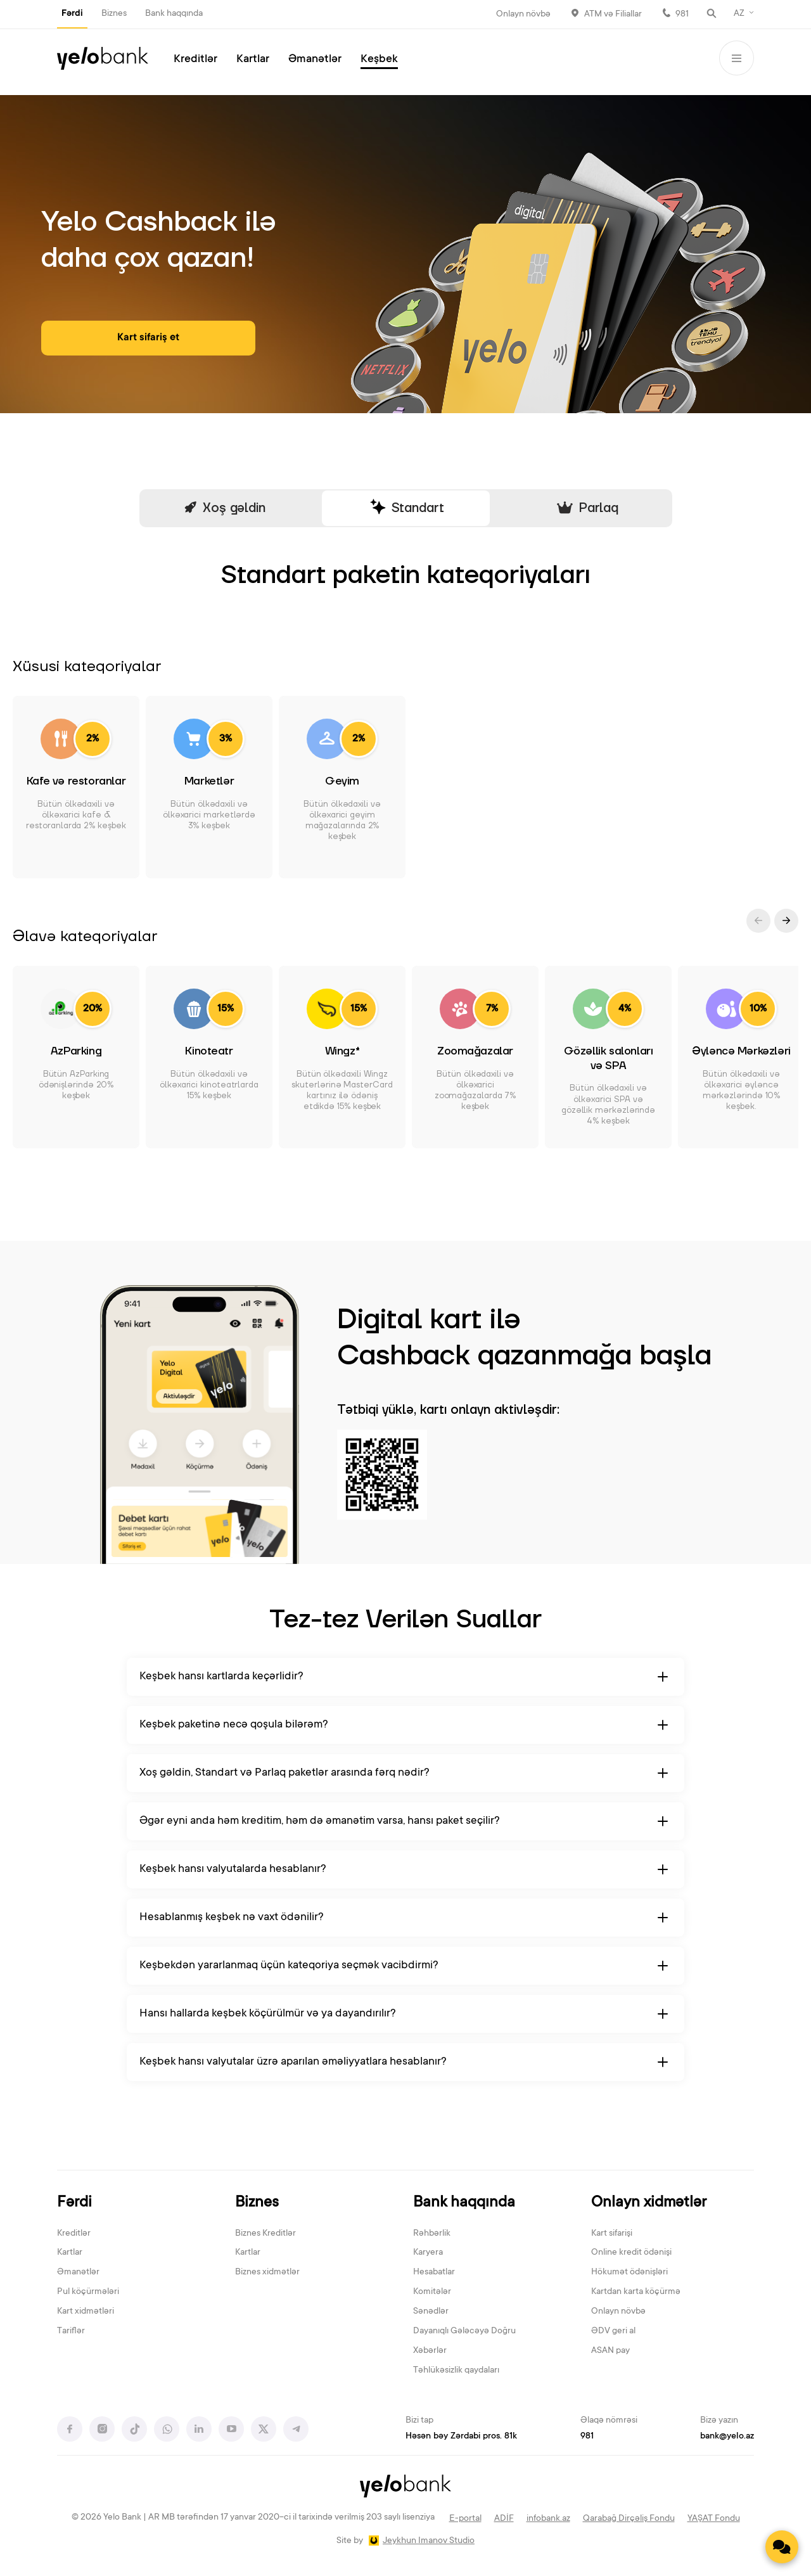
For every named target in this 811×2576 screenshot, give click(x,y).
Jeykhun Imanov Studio (429, 2541)
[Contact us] (781, 2546)
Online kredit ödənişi (631, 2253)
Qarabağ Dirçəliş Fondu (629, 2519)
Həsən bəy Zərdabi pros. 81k (461, 2437)
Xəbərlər (430, 2351)
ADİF (504, 2519)
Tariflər (71, 2331)
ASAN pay (610, 2351)
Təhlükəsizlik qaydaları (456, 2371)
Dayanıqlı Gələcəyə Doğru (464, 2331)
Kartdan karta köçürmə (635, 2292)
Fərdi (72, 14)
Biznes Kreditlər (265, 2234)
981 (682, 15)
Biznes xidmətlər (267, 2272)
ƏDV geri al (613, 2331)
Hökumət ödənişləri (629, 2272)
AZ (739, 14)
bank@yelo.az (727, 2437)
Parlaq (586, 508)
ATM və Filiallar (613, 15)
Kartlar (252, 59)
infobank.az (548, 2519)
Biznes (114, 14)
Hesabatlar (434, 2272)
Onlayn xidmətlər (648, 2203)
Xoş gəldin (224, 508)
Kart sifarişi (611, 2234)
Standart (405, 508)
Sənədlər (431, 2312)
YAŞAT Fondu (713, 2519)
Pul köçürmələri (88, 2292)
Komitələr (432, 2292)
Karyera (428, 2253)
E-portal (465, 2519)
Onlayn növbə (523, 15)
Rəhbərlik (431, 2234)
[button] (786, 921)
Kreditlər (195, 59)
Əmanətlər (315, 59)
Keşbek (379, 59)
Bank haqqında (174, 14)
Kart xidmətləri (85, 2312)
